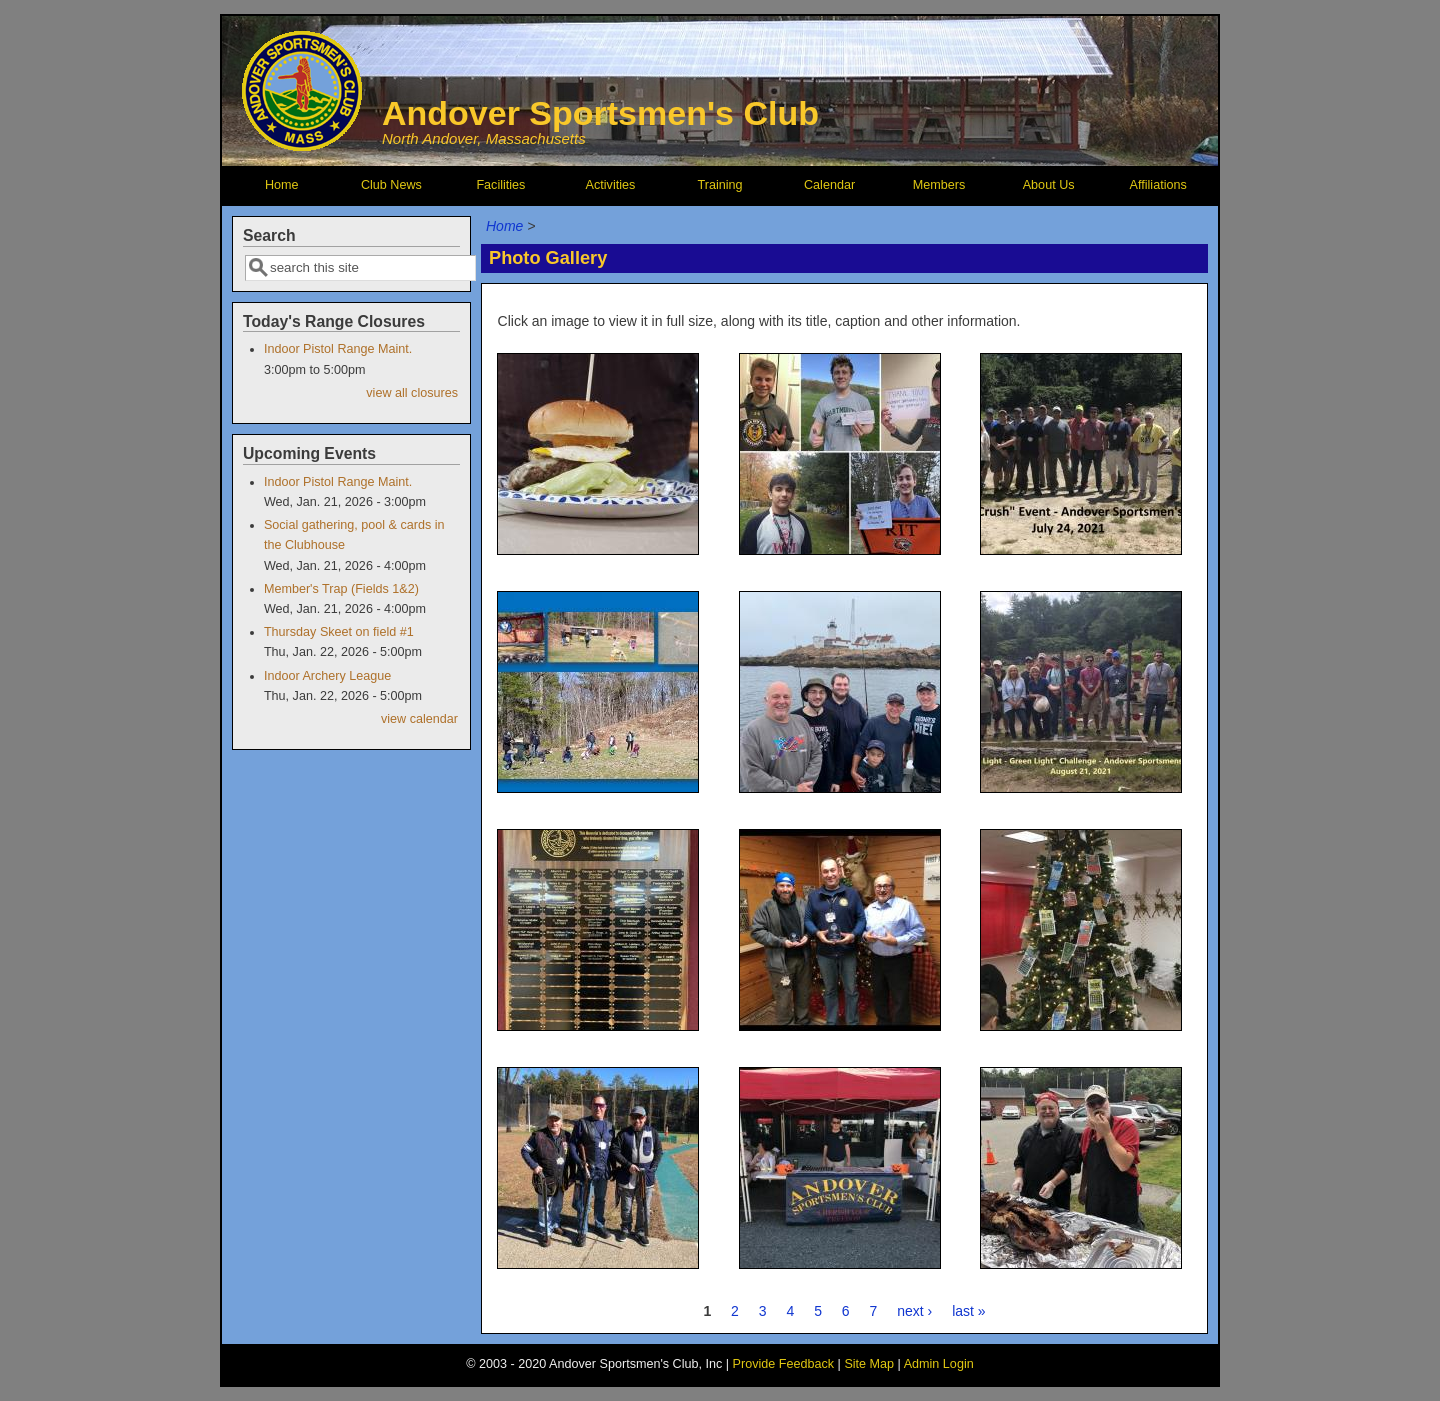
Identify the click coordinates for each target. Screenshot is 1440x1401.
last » (968, 1311)
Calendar (829, 185)
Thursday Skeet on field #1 (339, 632)
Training (719, 185)
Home (282, 185)
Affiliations (1158, 185)
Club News (391, 185)
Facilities (500, 185)
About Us (1049, 185)
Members (939, 185)
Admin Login (939, 1364)
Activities (611, 185)
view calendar (419, 719)
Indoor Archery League (327, 676)
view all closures (412, 393)
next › (914, 1311)
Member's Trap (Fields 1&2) (341, 589)
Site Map (869, 1364)
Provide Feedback (784, 1364)
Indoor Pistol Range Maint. (338, 349)
